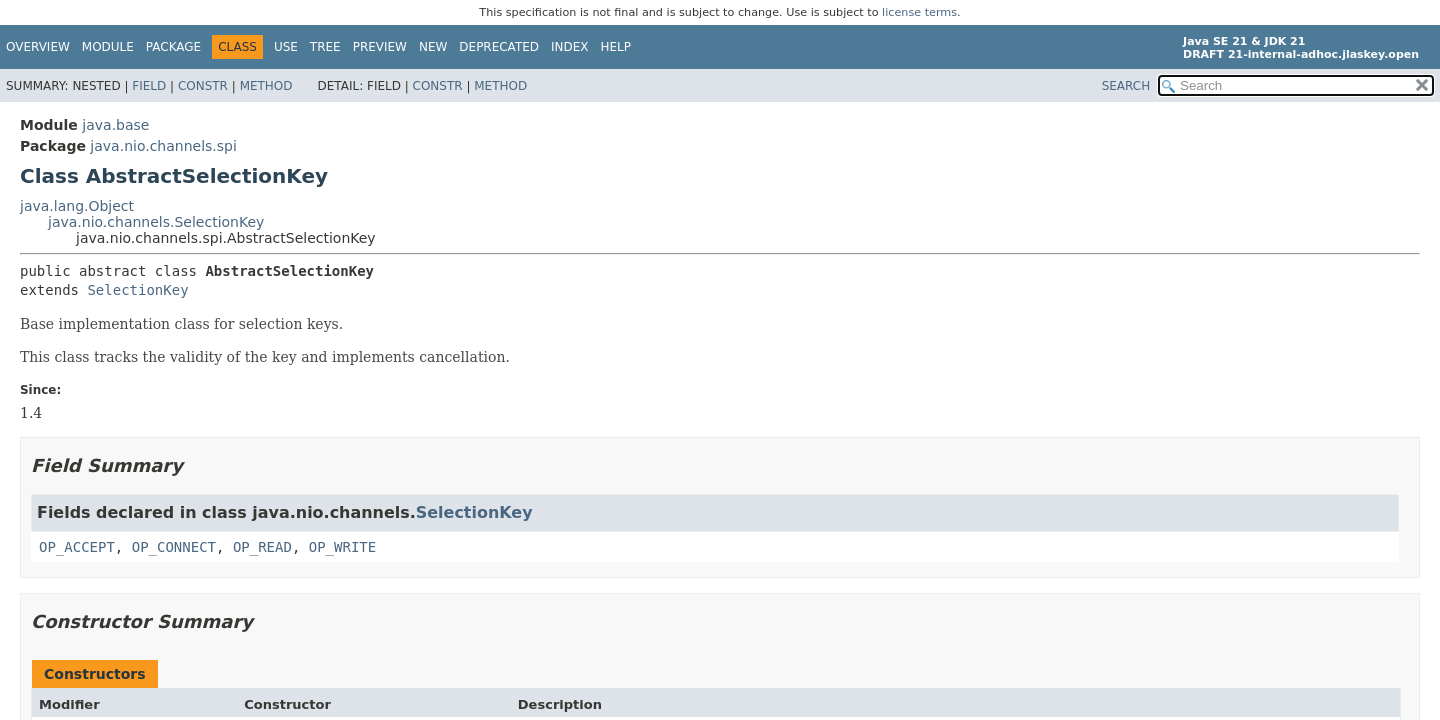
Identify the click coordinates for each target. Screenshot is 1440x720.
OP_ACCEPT (77, 547)
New (433, 47)
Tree (325, 47)
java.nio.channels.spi (163, 146)
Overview (38, 47)
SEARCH (1126, 86)
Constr (203, 86)
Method (266, 86)
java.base (115, 125)
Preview (380, 47)
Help (616, 47)
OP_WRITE (342, 547)
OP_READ (262, 547)
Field (149, 86)
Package (173, 47)
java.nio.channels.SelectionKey (156, 222)
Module (108, 47)
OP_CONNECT (174, 547)
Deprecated (499, 47)
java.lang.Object (77, 206)
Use (286, 47)
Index (570, 47)
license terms (919, 12)
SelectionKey (137, 290)
